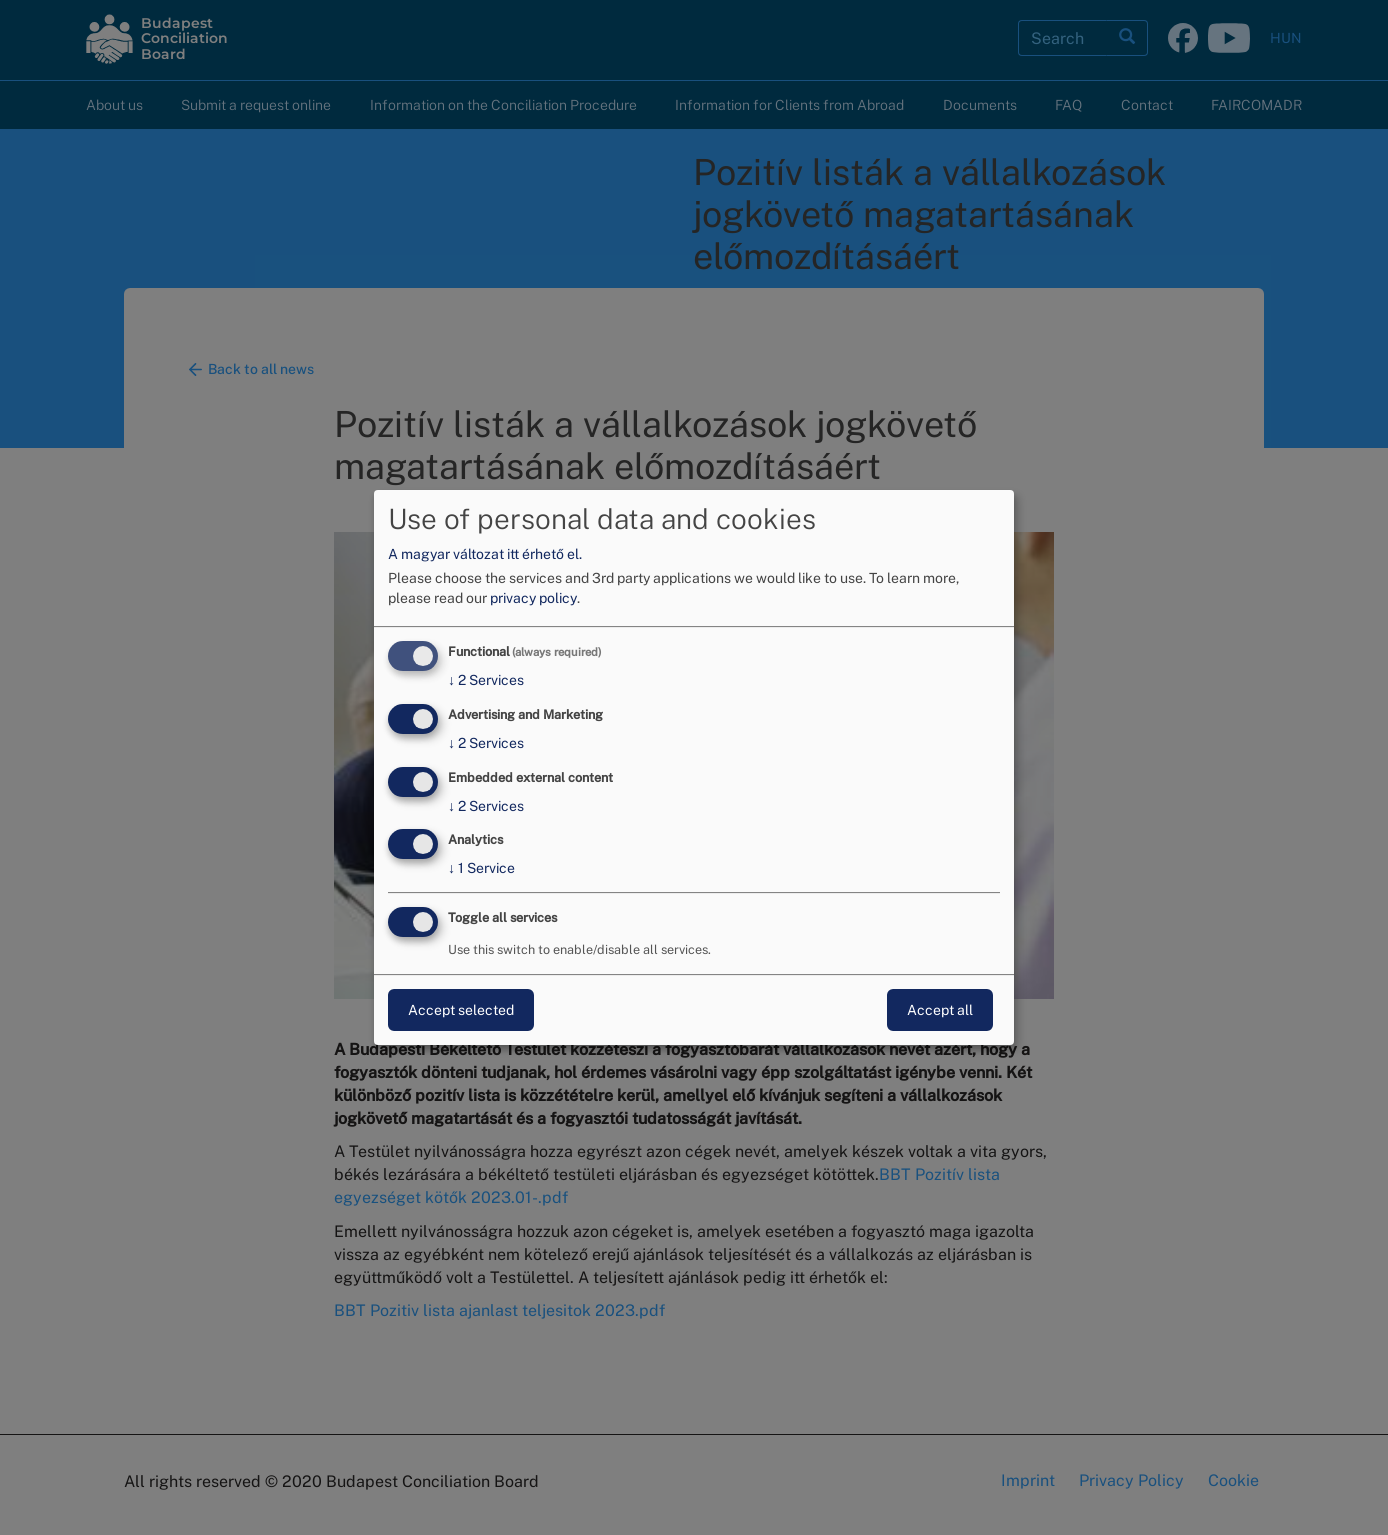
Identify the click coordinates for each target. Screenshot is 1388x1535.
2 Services (486, 680)
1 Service (481, 869)
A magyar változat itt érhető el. (485, 554)
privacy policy (533, 598)
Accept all (940, 1010)
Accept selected (461, 1010)
